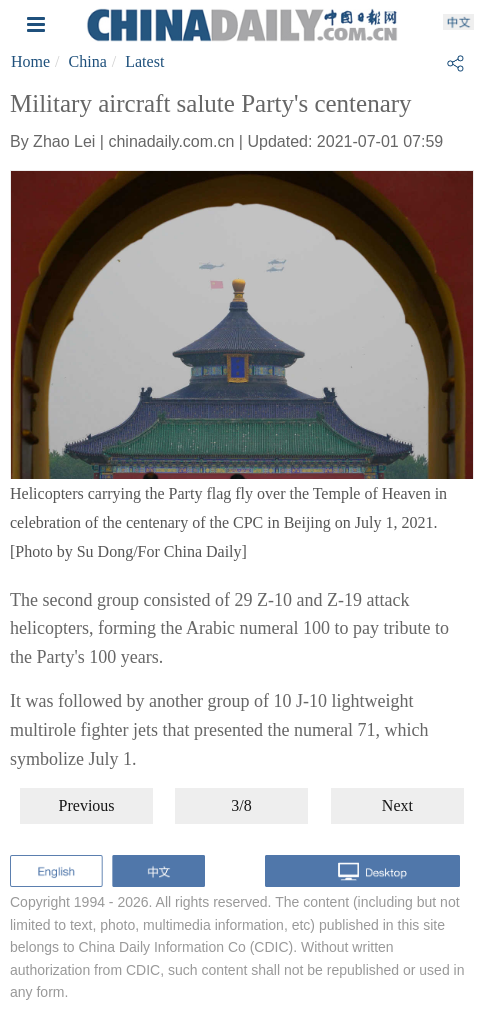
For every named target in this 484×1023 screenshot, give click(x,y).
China (88, 61)
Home (30, 61)
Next (397, 805)
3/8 (241, 805)
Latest (144, 61)
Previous (87, 805)
